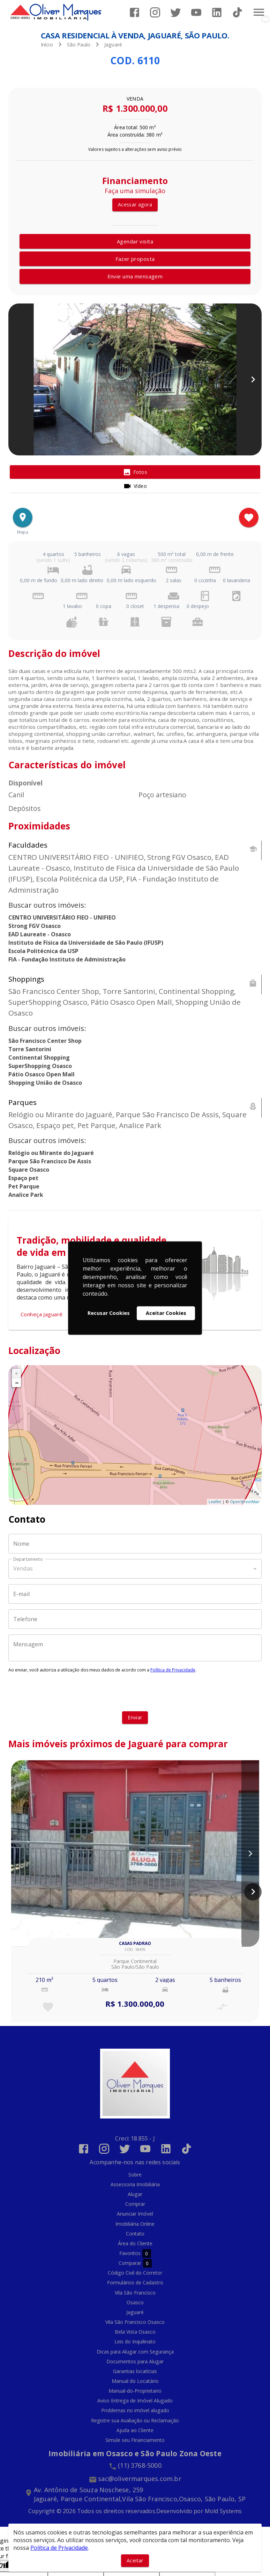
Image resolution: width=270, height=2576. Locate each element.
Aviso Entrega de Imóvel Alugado (135, 2400)
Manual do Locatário (135, 2381)
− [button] (16, 1382)
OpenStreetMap (245, 1501)
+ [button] (16, 1373)
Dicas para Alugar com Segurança (135, 2351)
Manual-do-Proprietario (135, 2390)
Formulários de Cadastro (135, 2282)
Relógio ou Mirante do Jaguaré (51, 1153)
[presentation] (135, 1692)
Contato (135, 2233)
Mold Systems (223, 2511)
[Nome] (135, 1543)
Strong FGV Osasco (34, 926)
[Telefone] (135, 1619)
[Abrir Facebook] (134, 12)
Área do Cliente (135, 2243)
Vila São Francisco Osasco (135, 2322)
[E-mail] (135, 1594)
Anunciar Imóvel (135, 2213)
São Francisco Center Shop (45, 1041)
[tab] (135, 472)
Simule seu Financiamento (135, 2440)
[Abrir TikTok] (237, 12)
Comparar (135, 2263)
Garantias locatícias (135, 2371)
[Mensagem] (135, 1648)
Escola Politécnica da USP (43, 951)
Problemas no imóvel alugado (135, 2410)
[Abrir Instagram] (155, 12)
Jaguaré (113, 44)
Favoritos (135, 2253)
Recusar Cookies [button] (109, 1313)
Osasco (135, 2302)
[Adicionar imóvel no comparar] (222, 2007)
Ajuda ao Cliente (135, 2430)
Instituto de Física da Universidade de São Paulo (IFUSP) (85, 942)
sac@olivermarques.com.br (139, 2478)
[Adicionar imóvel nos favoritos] (248, 517)
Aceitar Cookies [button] (166, 1313)
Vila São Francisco (135, 2292)
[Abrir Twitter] (176, 12)
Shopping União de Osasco (45, 1082)
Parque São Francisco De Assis (49, 1161)
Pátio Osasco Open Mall (41, 1074)
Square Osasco (28, 1169)
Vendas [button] (23, 1568)
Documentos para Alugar (135, 2361)
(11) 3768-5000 (140, 2465)
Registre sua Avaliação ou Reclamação (135, 2420)
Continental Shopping (39, 1057)
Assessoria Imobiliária (135, 2184)
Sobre (135, 2174)
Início (47, 44)
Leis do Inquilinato (135, 2341)
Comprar (135, 2204)
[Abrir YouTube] (196, 12)
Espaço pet (23, 1178)
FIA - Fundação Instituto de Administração (67, 959)
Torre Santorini (29, 1049)
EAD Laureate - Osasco (39, 934)
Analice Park (25, 1195)
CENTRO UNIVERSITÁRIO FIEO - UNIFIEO (62, 917)
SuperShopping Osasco (40, 1066)
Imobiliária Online (135, 2223)
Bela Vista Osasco (135, 2331)
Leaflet (215, 1501)
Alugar (135, 2194)
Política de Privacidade (172, 1670)
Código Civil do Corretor (135, 2272)
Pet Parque (23, 1186)
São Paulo (78, 44)
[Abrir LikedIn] (217, 12)
